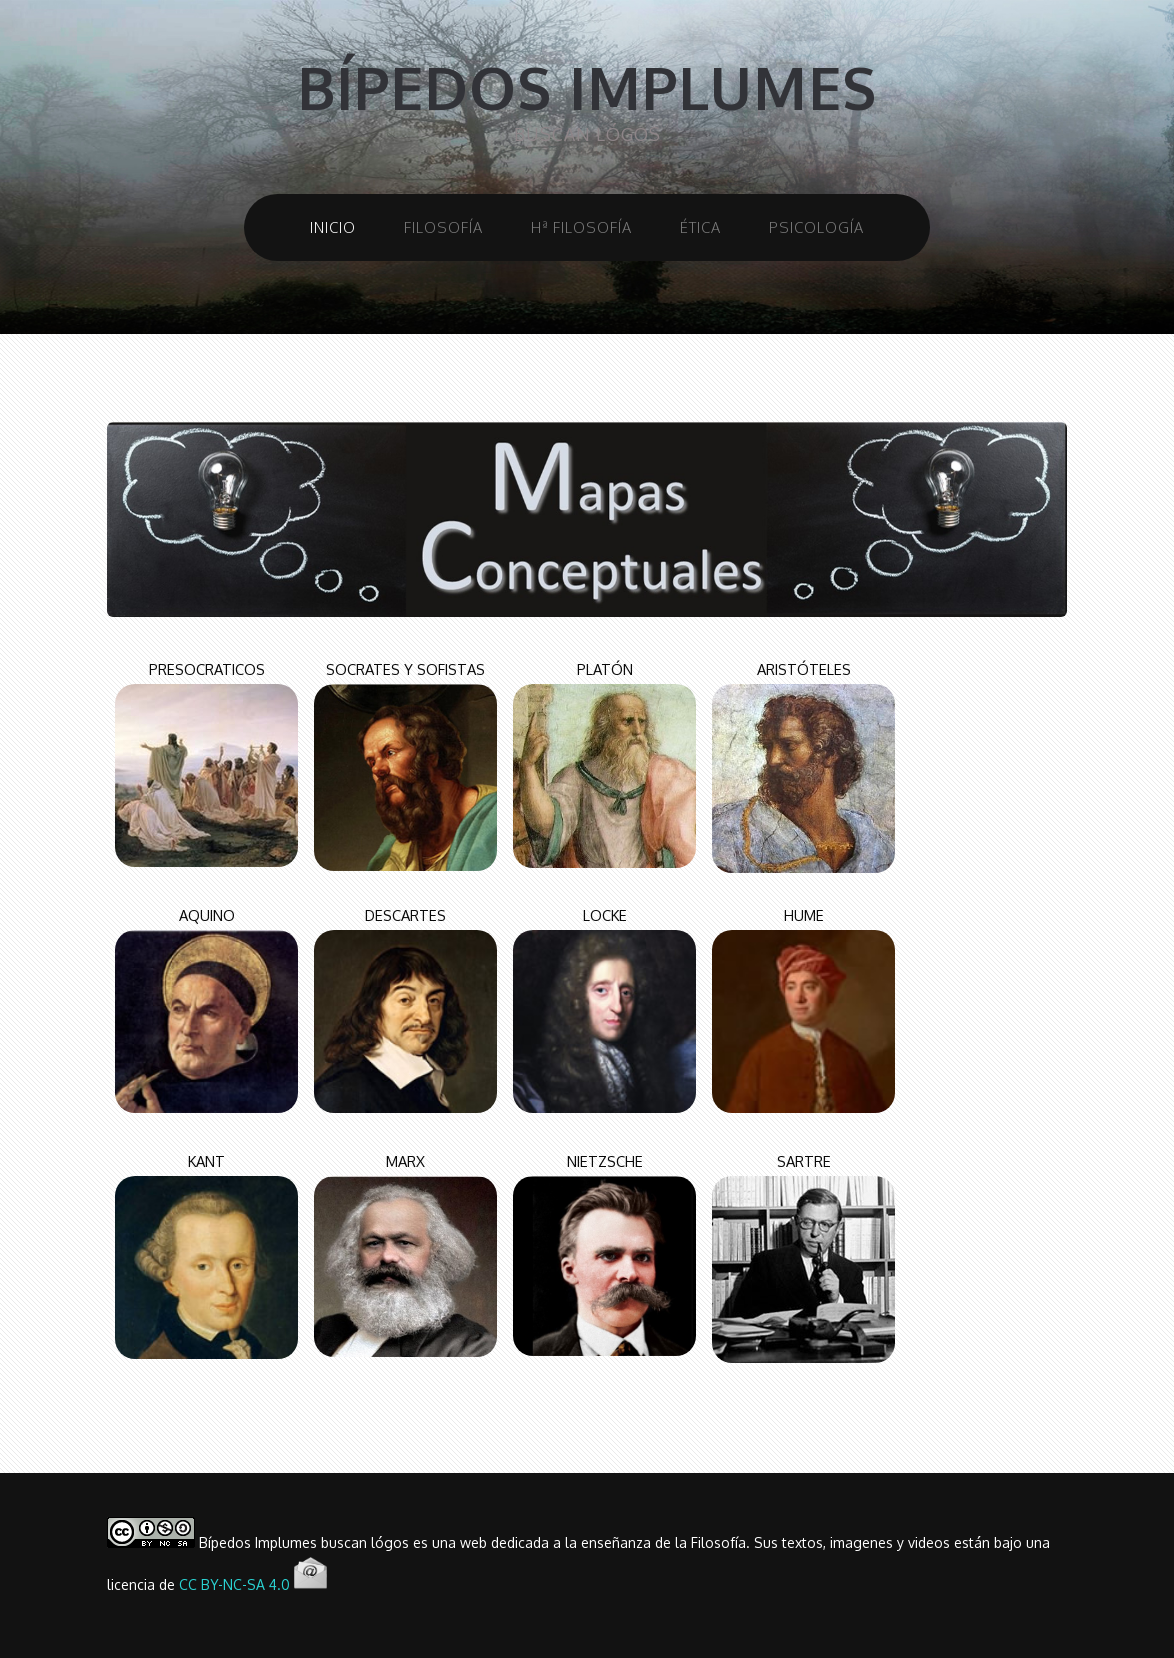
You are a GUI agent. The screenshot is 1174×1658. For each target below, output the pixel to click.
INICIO (333, 227)
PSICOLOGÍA (816, 227)
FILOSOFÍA (443, 227)
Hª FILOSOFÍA (581, 227)
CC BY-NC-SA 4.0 (234, 1584)
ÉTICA (700, 227)
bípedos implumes (587, 87)
